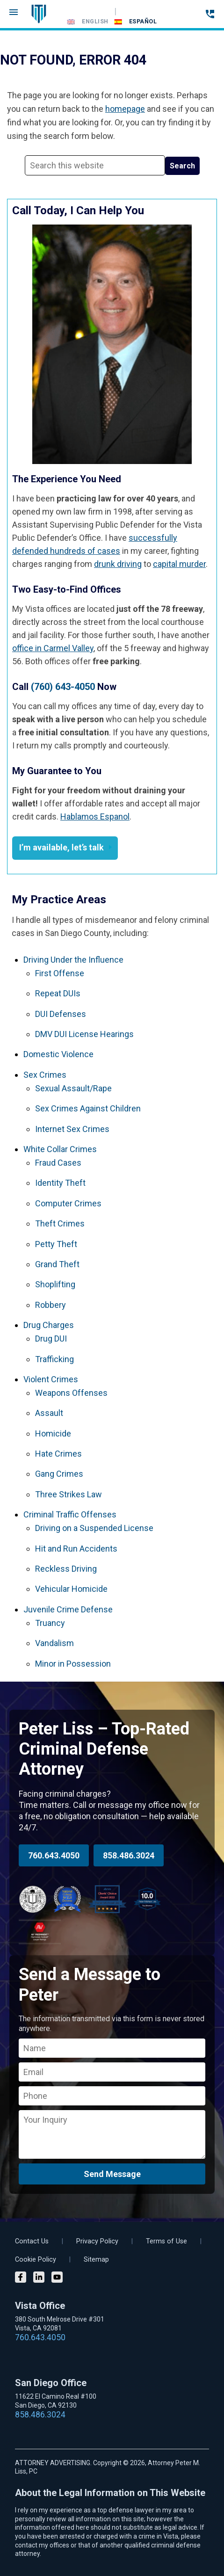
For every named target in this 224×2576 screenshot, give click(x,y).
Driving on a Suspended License (94, 1528)
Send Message (112, 2174)
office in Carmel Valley (53, 648)
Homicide (53, 1433)
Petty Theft (56, 1244)
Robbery (50, 1305)
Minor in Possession (73, 1664)
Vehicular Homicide (71, 1589)
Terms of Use (166, 2241)
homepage (125, 109)
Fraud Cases (58, 1163)
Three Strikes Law (68, 1494)
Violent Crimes (50, 1379)
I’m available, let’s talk (61, 847)
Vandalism (54, 1643)
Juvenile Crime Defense (68, 1609)
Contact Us (32, 2241)
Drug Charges (48, 1325)
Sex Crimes (44, 1075)
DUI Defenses (60, 1014)
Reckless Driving (66, 1569)
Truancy (50, 1623)
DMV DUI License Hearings (84, 1034)
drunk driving (118, 564)
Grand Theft (57, 1264)
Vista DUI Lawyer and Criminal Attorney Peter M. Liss (38, 14)
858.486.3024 (128, 1855)
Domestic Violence (58, 1054)
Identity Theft (60, 1183)
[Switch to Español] (135, 21)
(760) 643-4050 (63, 686)
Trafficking (54, 1359)
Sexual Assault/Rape (73, 1088)
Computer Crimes (68, 1203)
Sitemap (96, 2260)
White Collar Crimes (60, 1149)
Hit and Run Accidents (76, 1548)
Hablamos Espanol (95, 816)
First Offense (59, 973)
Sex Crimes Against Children (88, 1108)
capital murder (179, 564)
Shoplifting (55, 1284)
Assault (49, 1413)
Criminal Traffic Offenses (69, 1514)
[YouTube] (57, 2278)
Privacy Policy (97, 2241)
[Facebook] (20, 2278)
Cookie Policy (35, 2260)
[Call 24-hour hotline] (210, 14)
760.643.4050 (53, 1855)
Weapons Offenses (71, 1393)
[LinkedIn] (38, 2278)
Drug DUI (51, 1338)
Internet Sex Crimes (72, 1129)
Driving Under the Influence (73, 960)
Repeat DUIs (57, 993)
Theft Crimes (60, 1223)
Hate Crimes (58, 1454)
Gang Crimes (59, 1474)
